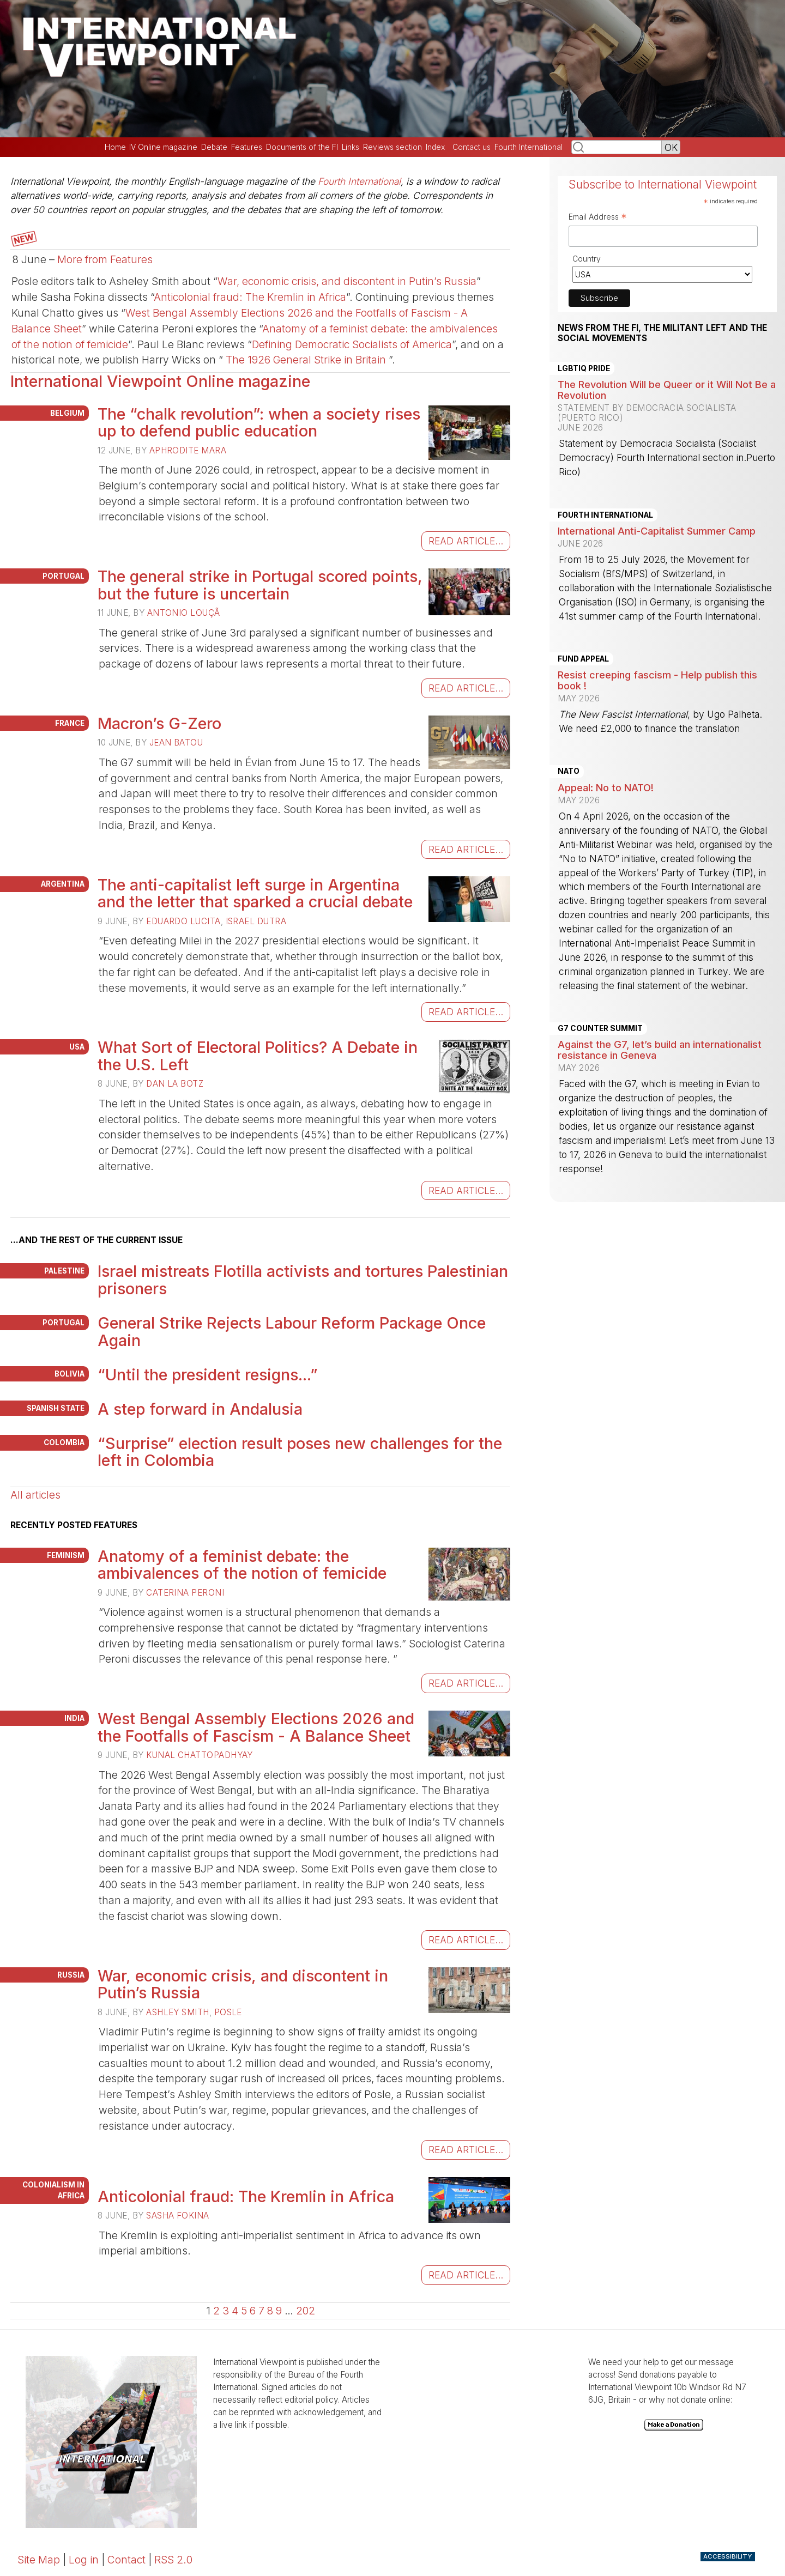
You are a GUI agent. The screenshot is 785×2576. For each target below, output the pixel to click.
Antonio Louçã (183, 613)
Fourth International (528, 147)
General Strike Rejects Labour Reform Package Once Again (292, 1331)
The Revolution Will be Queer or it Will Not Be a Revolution (667, 389)
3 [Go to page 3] (225, 2310)
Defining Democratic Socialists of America (352, 344)
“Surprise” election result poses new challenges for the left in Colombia (300, 1452)
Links (350, 147)
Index (435, 147)
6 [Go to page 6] (253, 2310)
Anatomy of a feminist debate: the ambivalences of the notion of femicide (242, 1565)
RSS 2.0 (173, 2559)
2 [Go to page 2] (216, 2310)
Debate (214, 147)
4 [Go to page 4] (235, 2310)
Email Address (598, 218)
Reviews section (392, 147)
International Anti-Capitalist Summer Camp (657, 531)
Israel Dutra (256, 921)
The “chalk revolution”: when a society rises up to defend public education (259, 422)
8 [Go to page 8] (270, 2310)
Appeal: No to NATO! (606, 787)
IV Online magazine (163, 147)
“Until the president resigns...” (208, 1374)
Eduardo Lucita (183, 921)
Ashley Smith (177, 2012)
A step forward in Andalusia (200, 1409)
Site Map (38, 2559)
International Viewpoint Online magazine (160, 381)
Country (586, 258)
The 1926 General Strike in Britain (306, 359)
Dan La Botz (174, 1083)
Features (246, 147)
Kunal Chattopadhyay (199, 1755)
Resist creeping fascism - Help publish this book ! (657, 680)
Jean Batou (176, 742)
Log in (84, 2559)
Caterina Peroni (185, 1592)
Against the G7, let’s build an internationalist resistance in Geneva (660, 1049)
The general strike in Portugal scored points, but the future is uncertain (260, 585)
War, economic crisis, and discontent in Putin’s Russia (347, 281)
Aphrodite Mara (187, 450)
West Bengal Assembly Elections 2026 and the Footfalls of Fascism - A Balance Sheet (256, 1727)
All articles (35, 1494)
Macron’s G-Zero (159, 723)
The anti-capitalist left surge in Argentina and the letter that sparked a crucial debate (255, 893)
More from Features (105, 259)
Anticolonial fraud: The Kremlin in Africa (250, 297)
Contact (126, 2559)
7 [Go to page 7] (261, 2310)
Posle (228, 2012)
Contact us (471, 147)
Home (115, 147)
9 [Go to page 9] (279, 2310)
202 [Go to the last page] (305, 2310)
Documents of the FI (302, 147)
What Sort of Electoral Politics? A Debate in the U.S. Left (258, 1056)
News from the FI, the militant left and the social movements (662, 333)
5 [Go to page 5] (244, 2310)
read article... (465, 541)
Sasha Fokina (177, 2215)
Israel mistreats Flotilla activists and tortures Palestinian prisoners (303, 1280)
